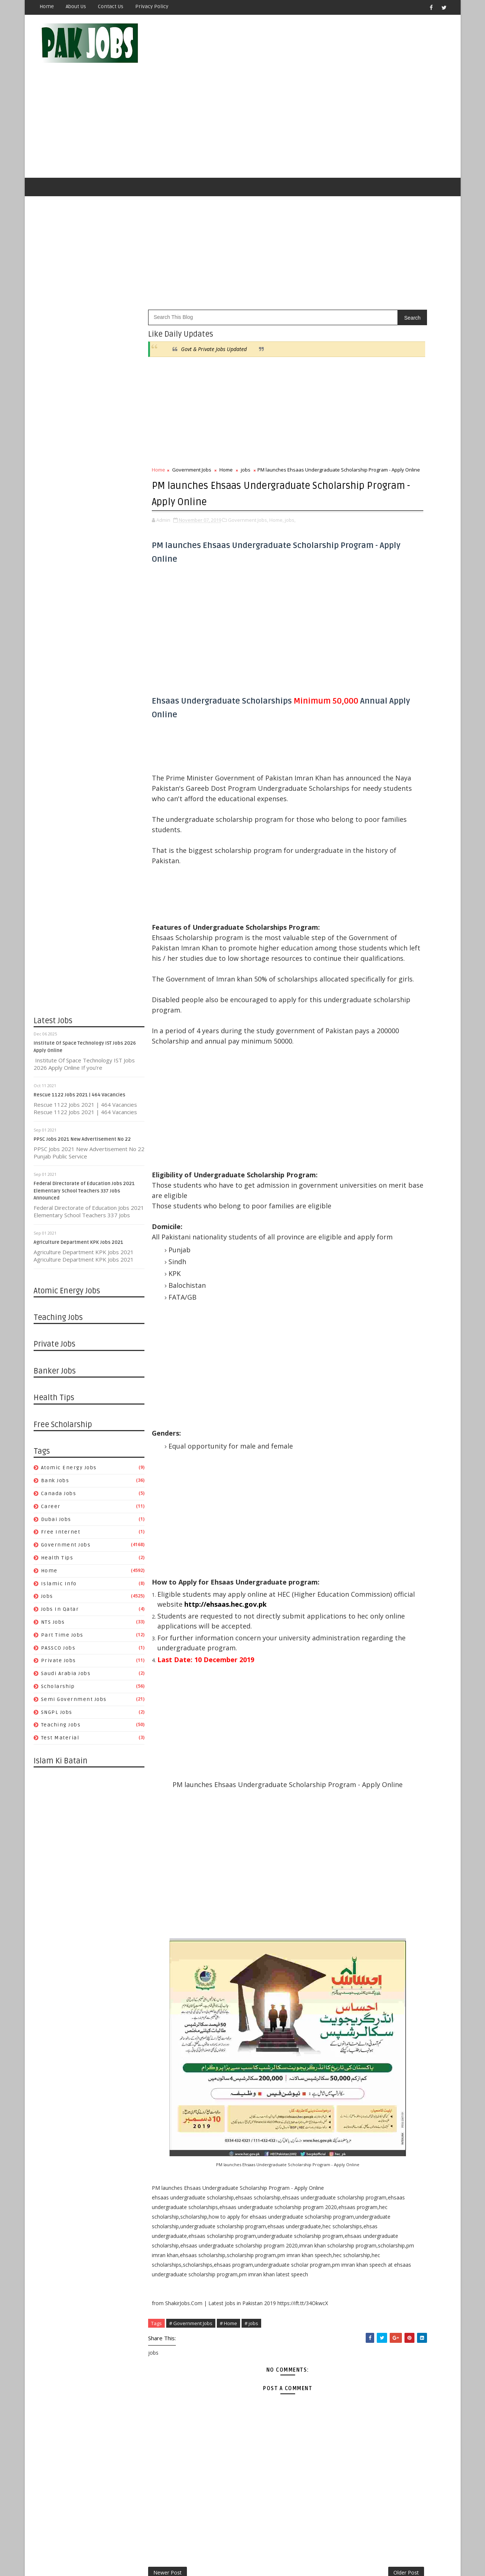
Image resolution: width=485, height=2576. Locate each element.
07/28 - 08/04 (357, 1867)
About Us (76, 6)
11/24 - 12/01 (357, 1717)
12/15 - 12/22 (357, 1691)
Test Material (60, 1704)
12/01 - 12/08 (357, 1708)
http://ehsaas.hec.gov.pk (199, 1675)
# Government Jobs (191, 2419)
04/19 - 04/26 (357, 1559)
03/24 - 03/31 (357, 2025)
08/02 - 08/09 (357, 1436)
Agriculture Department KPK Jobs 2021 (79, 1209)
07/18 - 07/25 (357, 1031)
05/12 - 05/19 (357, 1963)
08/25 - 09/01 (357, 1831)
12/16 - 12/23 (357, 2148)
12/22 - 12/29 (357, 1682)
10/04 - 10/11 (357, 1357)
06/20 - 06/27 (357, 1066)
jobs (47, 1563)
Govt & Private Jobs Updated (214, 315)
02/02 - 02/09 (357, 1629)
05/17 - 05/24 (357, 1524)
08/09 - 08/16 (357, 1427)
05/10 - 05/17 (357, 1533)
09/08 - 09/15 (357, 1814)
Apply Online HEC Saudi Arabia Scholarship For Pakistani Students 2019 (408, 815)
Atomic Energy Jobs (69, 1434)
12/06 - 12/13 (357, 1286)
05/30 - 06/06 (357, 1093)
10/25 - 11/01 (357, 1330)
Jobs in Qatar (60, 1576)
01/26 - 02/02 (357, 1638)
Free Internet (61, 1498)
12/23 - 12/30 (357, 2139)
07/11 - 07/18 (357, 1040)
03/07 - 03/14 (357, 1189)
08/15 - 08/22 (357, 996)
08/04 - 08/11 (357, 1858)
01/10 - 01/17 (357, 1242)
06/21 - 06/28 (357, 1480)
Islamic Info (59, 1550)
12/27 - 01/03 (357, 1260)
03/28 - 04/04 (357, 1163)
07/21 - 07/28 (357, 1875)
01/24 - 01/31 (357, 1225)
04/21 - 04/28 (357, 1990)
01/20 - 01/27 (357, 2104)
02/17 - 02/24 (357, 2069)
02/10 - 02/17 (357, 2078)
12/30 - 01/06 (357, 2130)
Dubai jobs (56, 1486)
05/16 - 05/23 (357, 1110)
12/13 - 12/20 (357, 1277)
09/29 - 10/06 (357, 1787)
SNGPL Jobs (57, 1678)
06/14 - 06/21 (357, 1489)
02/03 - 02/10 (357, 2086)
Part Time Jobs (62, 1601)
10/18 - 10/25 (357, 1339)
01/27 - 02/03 (357, 2095)
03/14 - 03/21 (357, 1181)
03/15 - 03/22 (357, 1603)
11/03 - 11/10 (357, 1744)
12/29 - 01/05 (357, 1673)
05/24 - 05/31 (357, 1515)
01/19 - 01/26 (357, 1647)
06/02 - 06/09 (357, 1937)
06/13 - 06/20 (357, 1075)
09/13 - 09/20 (357, 1383)
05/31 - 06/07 (357, 1506)
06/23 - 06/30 (357, 1911)
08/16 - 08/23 (357, 1418)
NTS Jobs (53, 1588)
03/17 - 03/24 (357, 2034)
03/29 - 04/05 (357, 1585)
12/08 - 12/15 (357, 1700)
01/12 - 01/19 (357, 1656)
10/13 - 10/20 (357, 1770)
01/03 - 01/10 (357, 1251)
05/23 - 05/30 (357, 1102)
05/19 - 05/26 (357, 1955)
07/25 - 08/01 (357, 1022)
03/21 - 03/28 (357, 1172)
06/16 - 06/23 (357, 1919)
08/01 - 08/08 (357, 1014)
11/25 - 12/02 (357, 2174)
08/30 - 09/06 (357, 1401)
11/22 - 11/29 (357, 1304)
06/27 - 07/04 (357, 1058)
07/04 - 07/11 (357, 1049)
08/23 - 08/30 (357, 1409)
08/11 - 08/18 (357, 1849)
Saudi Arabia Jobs (66, 1640)
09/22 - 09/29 (357, 1796)
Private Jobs (58, 1627)
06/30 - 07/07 (357, 1902)
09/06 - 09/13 (357, 1392)
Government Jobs (66, 1511)
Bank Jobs (55, 1447)
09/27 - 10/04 (357, 1365)
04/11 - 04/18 (357, 1146)
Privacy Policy (152, 6)
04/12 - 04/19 (357, 1568)
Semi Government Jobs (74, 1666)
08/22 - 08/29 (357, 987)
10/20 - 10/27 (357, 1761)
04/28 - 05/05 (357, 1981)
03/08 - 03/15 (357, 1612)
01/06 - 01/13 (357, 2122)
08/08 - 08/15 (357, 1005)
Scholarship (58, 1653)
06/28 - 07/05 (357, 1471)
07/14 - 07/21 (357, 1884)
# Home (229, 2419)
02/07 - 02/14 (357, 1207)
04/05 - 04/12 (357, 1576)
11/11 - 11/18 (357, 2192)
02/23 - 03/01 (357, 1620)
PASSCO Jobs (58, 1614)
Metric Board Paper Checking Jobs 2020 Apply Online (410, 719)
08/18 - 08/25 (357, 1840)
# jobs (252, 2419)
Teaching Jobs (61, 1691)
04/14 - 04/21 (357, 1998)
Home (47, 6)
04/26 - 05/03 (357, 1550)
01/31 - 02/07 (357, 1216)
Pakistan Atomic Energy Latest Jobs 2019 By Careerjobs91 (407, 689)
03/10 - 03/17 (357, 2042)
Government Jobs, (248, 509)
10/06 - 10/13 (357, 1779)
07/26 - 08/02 (357, 1445)
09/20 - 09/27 (357, 1374)
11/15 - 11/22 (357, 1313)
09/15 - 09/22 (357, 1805)
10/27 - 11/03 (357, 1752)
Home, (277, 509)
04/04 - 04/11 (357, 1154)
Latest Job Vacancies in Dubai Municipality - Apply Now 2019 (410, 749)
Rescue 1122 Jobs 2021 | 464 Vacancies (80, 1061)
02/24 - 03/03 (357, 2060)
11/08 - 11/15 (357, 1321)
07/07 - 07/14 (357, 1893)
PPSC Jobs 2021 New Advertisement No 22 (82, 1106)
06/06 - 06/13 (357, 1084)
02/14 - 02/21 (357, 1198)
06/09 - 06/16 (357, 1928)
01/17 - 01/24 (357, 1233)
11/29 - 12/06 (357, 1295)
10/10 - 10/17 (357, 970)
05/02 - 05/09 (357, 1119)
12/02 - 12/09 (357, 2166)
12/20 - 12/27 (357, 1269)
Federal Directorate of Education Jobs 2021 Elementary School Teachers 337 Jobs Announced (84, 1157)
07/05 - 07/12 (357, 1462)
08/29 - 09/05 (357, 978)
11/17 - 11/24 (357, 1726)
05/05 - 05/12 (357, 1972)
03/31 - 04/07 (357, 2016)
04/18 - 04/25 (357, 1137)
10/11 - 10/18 (357, 1348)
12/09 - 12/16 (357, 2157)
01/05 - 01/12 (357, 1664)
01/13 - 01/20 (357, 2113)
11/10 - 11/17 (357, 1735)
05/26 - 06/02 (357, 1946)
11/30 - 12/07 (357, 961)
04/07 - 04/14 (357, 2007)
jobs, (290, 509)
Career (51, 1473)
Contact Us (111, 6)
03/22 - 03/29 (357, 1594)
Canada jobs (59, 1460)
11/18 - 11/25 (357, 2183)
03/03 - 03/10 (357, 2051)
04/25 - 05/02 (357, 1128)
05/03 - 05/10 (357, 1541)
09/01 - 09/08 (357, 1823)
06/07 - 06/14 (357, 1497)
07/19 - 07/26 (357, 1453)
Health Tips (57, 1524)
